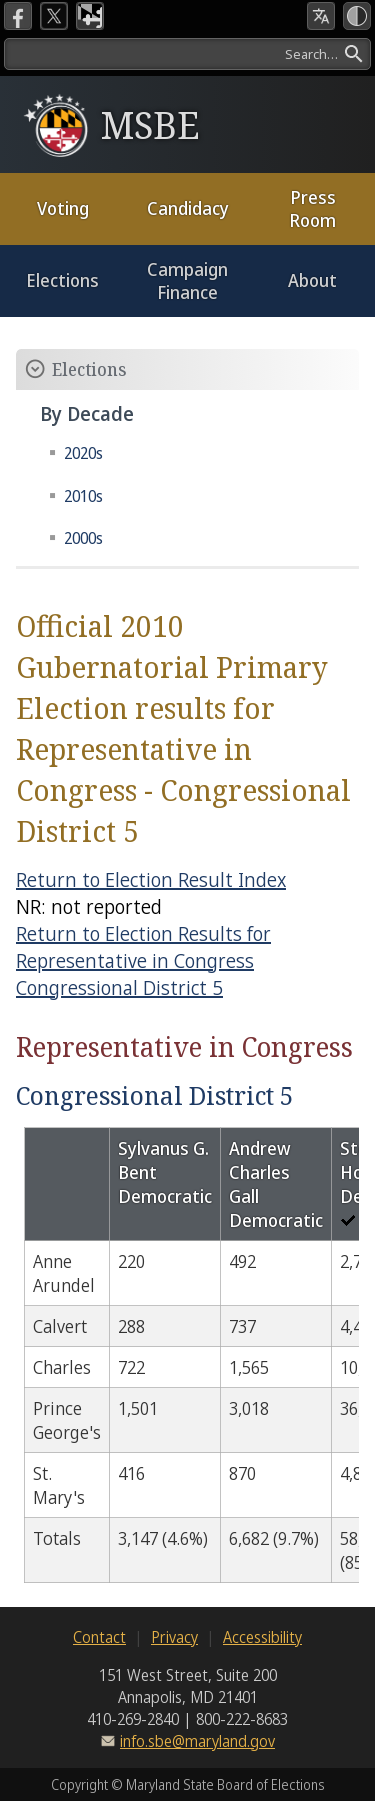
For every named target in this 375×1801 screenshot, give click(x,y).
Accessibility (262, 1637)
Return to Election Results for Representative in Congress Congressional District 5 (143, 960)
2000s (83, 538)
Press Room (312, 208)
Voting (63, 208)
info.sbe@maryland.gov (197, 1741)
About (312, 280)
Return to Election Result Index (151, 879)
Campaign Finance (187, 280)
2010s (83, 496)
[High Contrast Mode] (357, 16)
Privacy (174, 1637)
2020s (83, 453)
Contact (99, 1637)
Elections (62, 280)
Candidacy (188, 208)
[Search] (187, 54)
